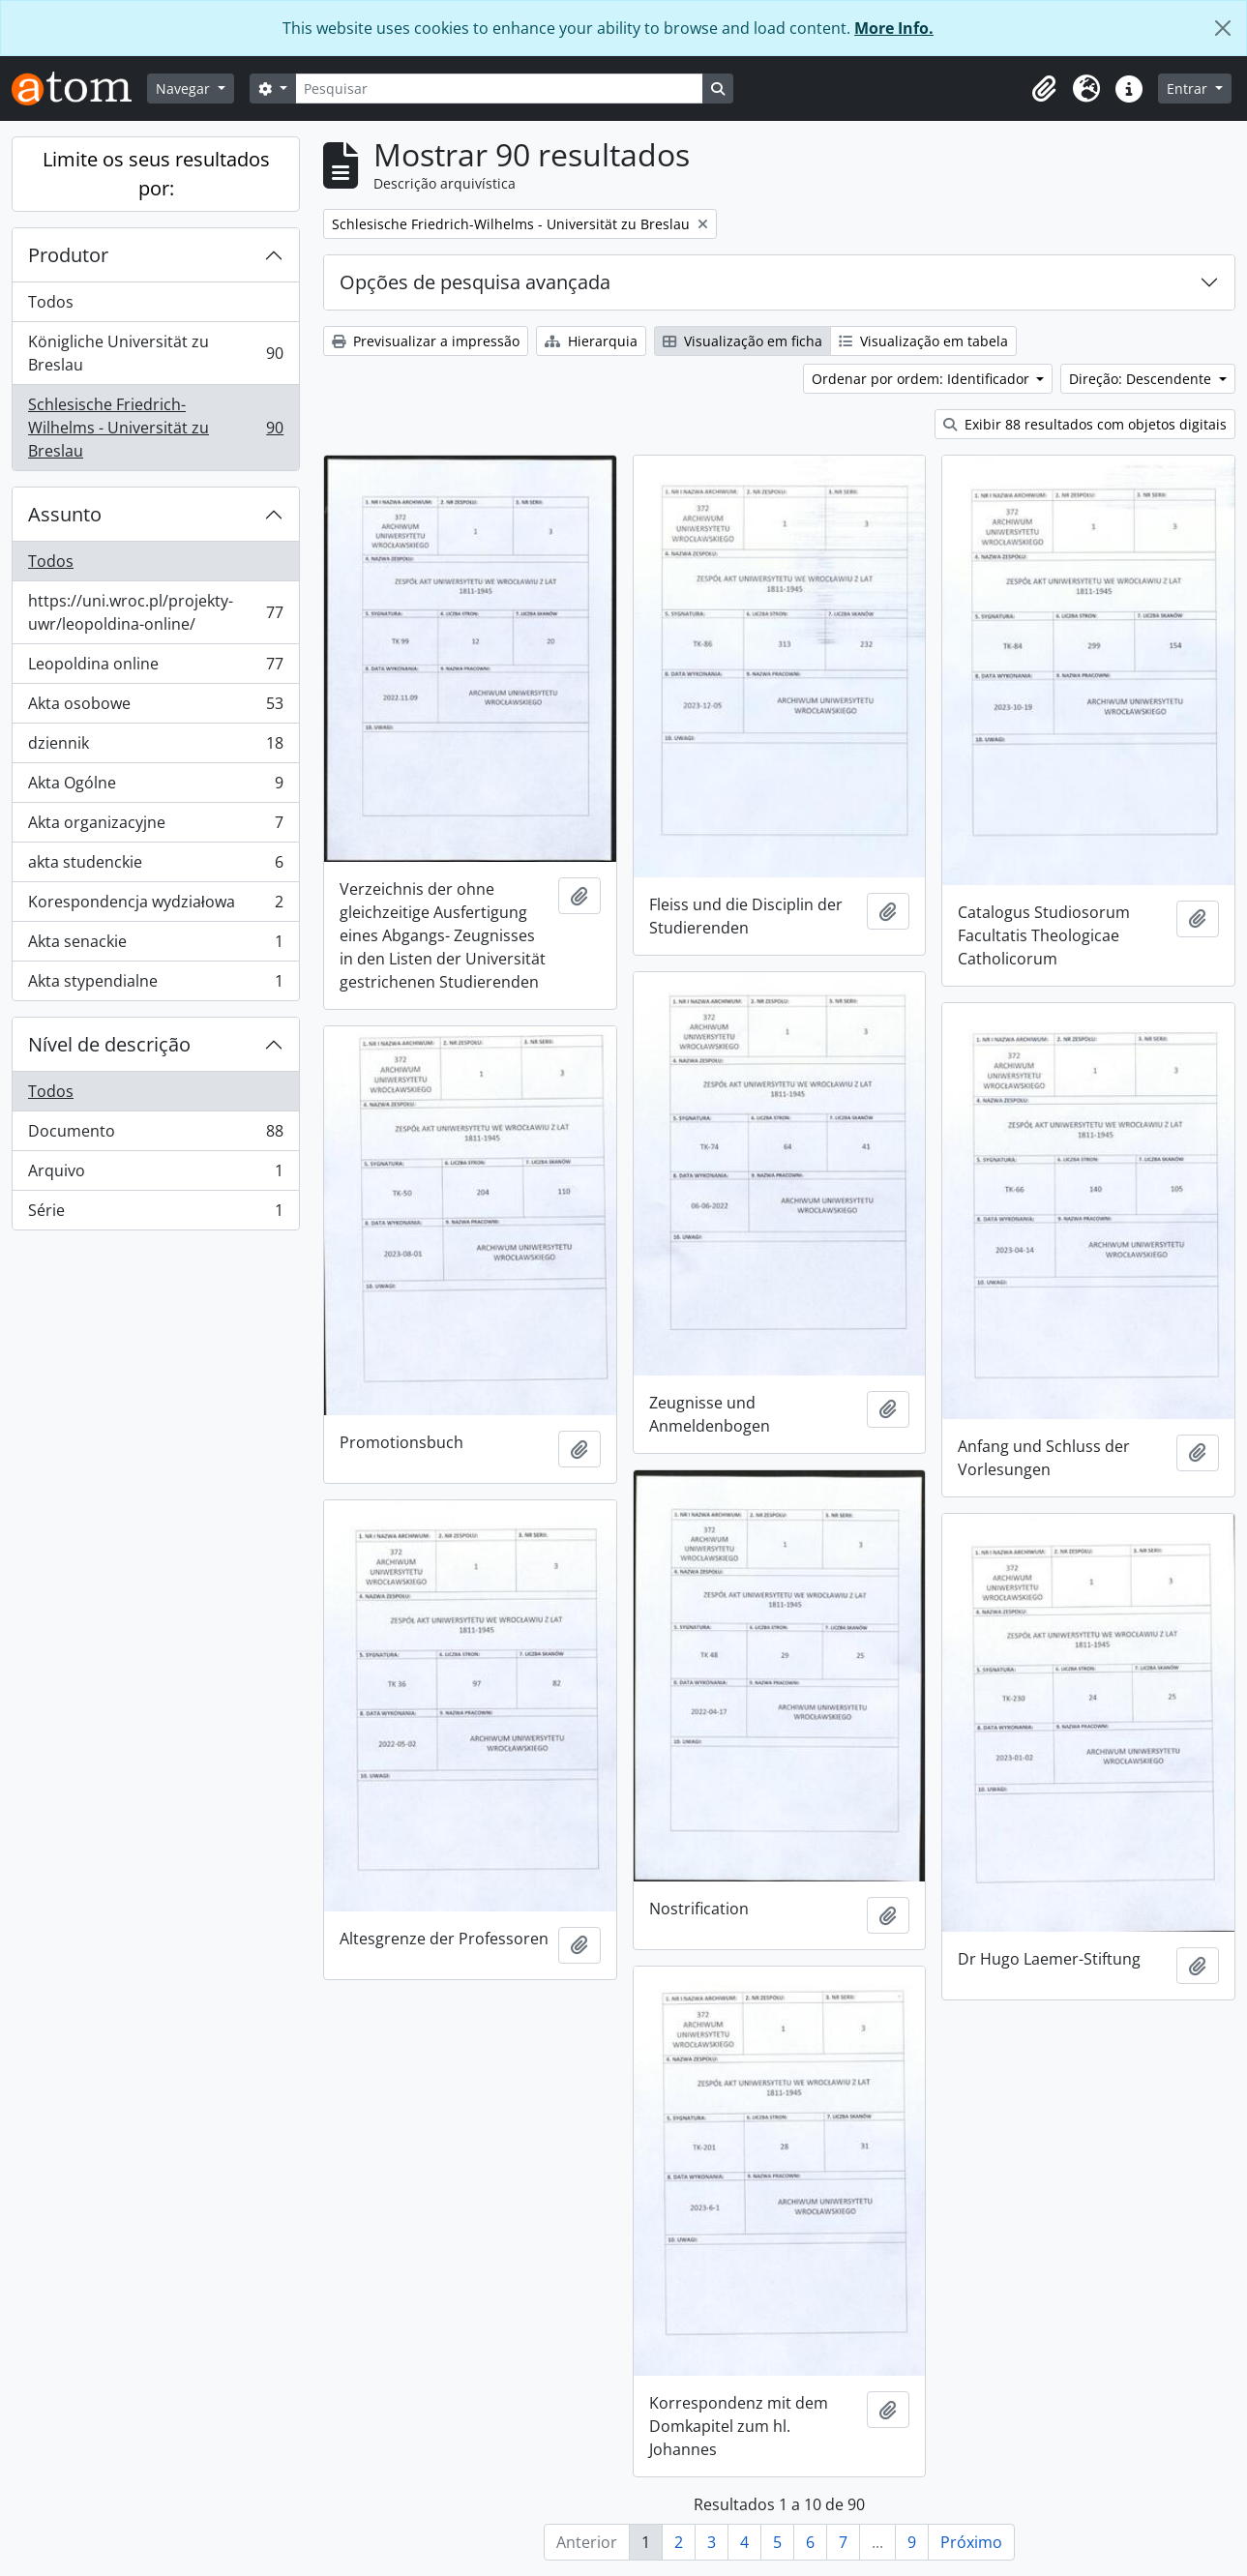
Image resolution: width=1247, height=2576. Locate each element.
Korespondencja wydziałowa (155, 906)
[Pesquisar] (499, 89)
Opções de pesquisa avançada (475, 282)
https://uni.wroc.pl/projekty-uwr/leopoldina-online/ (155, 612)
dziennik (155, 747)
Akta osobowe (155, 708)
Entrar (1189, 88)
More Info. (894, 28)
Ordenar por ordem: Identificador (922, 379)
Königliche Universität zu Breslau (155, 353)
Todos (51, 301)
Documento (155, 1135)
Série (155, 1214)
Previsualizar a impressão (426, 341)
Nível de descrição (109, 1044)
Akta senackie (155, 946)
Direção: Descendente (1142, 379)
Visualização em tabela (923, 341)
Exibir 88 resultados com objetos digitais (1085, 424)
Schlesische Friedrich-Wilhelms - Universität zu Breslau (155, 427)
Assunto (65, 514)
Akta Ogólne (155, 787)
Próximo (971, 2542)
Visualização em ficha (742, 341)
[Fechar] (1223, 28)
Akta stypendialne (155, 984)
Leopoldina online (155, 668)
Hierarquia (591, 341)
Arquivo (155, 1175)
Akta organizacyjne (155, 827)
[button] (1044, 89)
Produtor (68, 255)
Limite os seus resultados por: (156, 173)
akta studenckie (155, 866)
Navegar (185, 88)
